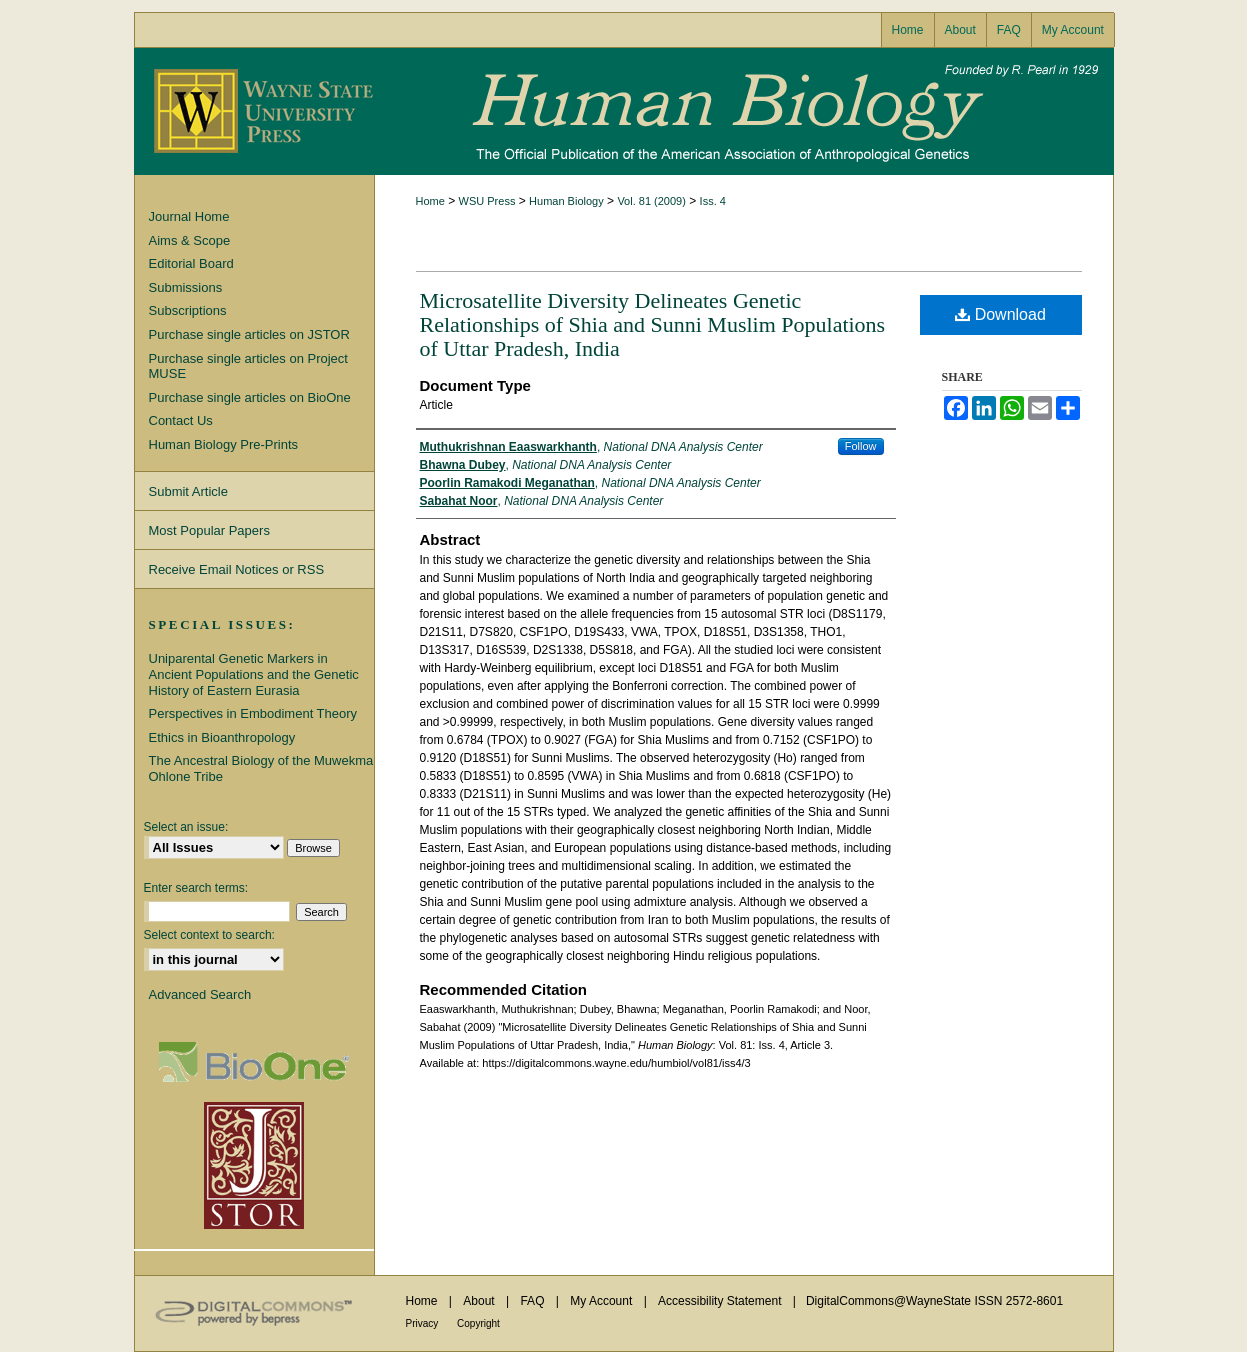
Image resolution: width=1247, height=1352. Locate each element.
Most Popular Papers (209, 530)
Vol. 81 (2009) (651, 201)
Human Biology (624, 111)
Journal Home (189, 216)
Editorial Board (191, 263)
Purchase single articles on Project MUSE (248, 366)
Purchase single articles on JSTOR (249, 334)
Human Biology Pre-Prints (224, 444)
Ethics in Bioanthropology (222, 737)
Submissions (186, 287)
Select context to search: (209, 935)
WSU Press (487, 201)
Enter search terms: (196, 888)
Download (1000, 314)
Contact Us (181, 420)
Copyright (478, 1323)
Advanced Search (200, 994)
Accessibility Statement (721, 1301)
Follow (861, 446)
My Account (602, 1301)
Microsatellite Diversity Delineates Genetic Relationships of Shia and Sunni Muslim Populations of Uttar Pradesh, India (653, 324)
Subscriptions (188, 310)
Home (430, 201)
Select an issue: (186, 827)
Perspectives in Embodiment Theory (253, 713)
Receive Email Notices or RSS (237, 569)
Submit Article (188, 491)
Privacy (424, 1323)
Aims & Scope (190, 240)
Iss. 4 (713, 201)
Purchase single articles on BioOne (250, 397)
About (480, 1301)
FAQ (533, 1301)
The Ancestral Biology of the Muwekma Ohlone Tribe (261, 768)
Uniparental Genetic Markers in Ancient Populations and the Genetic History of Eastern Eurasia (254, 674)
